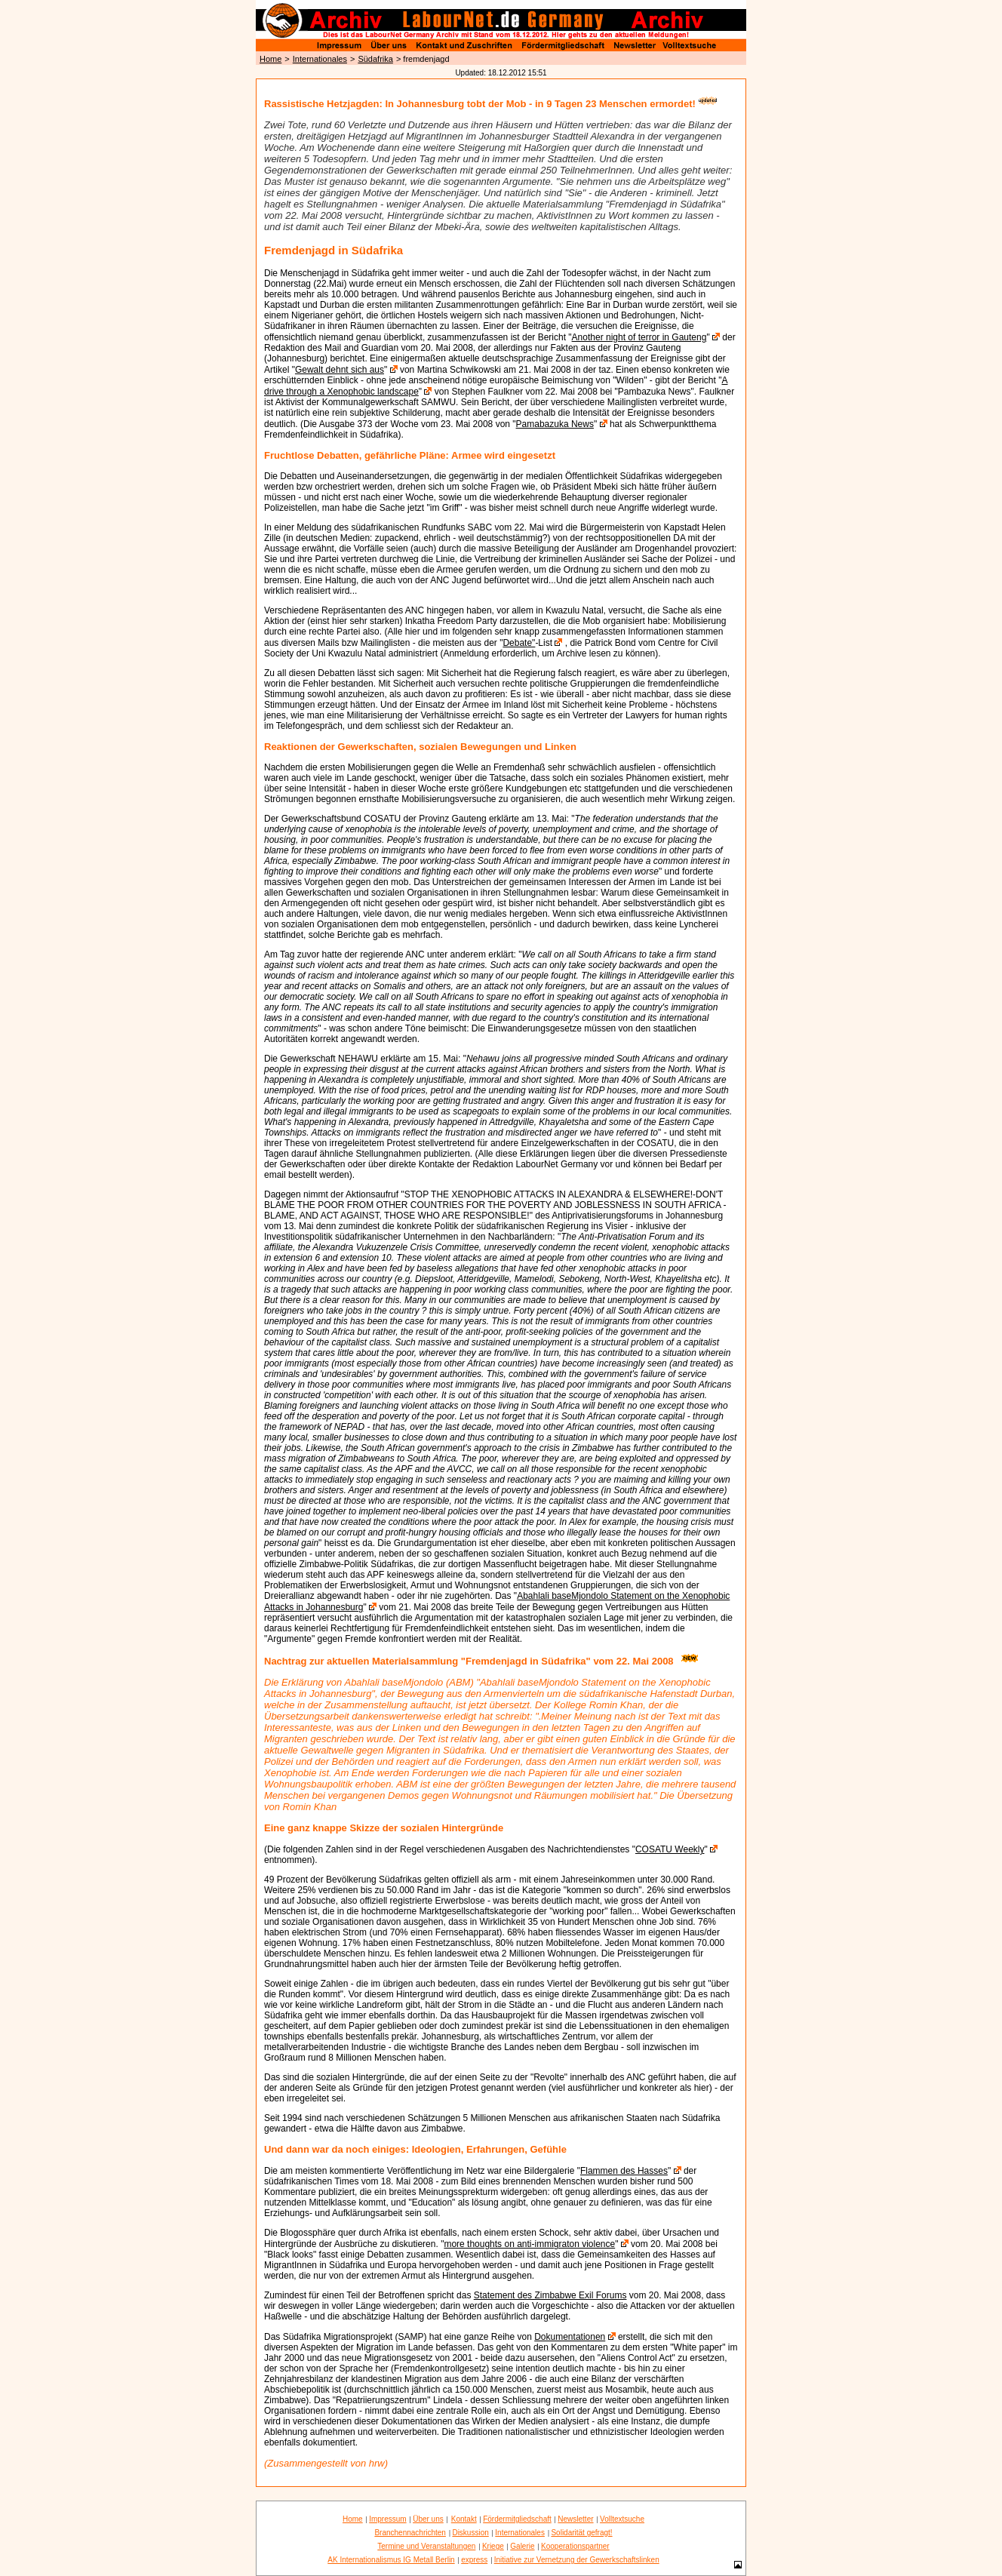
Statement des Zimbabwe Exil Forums (550, 2295)
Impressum (387, 2519)
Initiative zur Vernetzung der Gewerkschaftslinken (576, 2560)
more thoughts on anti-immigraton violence (529, 2244)
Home (270, 58)
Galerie (522, 2546)
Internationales (320, 58)
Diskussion (470, 2532)
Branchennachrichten (410, 2532)
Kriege (493, 2546)
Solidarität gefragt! (581, 2532)
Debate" (519, 643)
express (474, 2560)
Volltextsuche (622, 2519)
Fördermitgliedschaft (517, 2519)
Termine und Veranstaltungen (426, 2546)
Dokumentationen (569, 2337)
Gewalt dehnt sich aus (339, 369)
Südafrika (375, 58)
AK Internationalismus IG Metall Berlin (390, 2560)
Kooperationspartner (575, 2546)
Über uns (428, 2519)
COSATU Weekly (670, 1849)
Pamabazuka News (555, 424)
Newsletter (575, 2519)
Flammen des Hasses (624, 2171)
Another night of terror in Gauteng (639, 337)
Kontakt (464, 2519)
